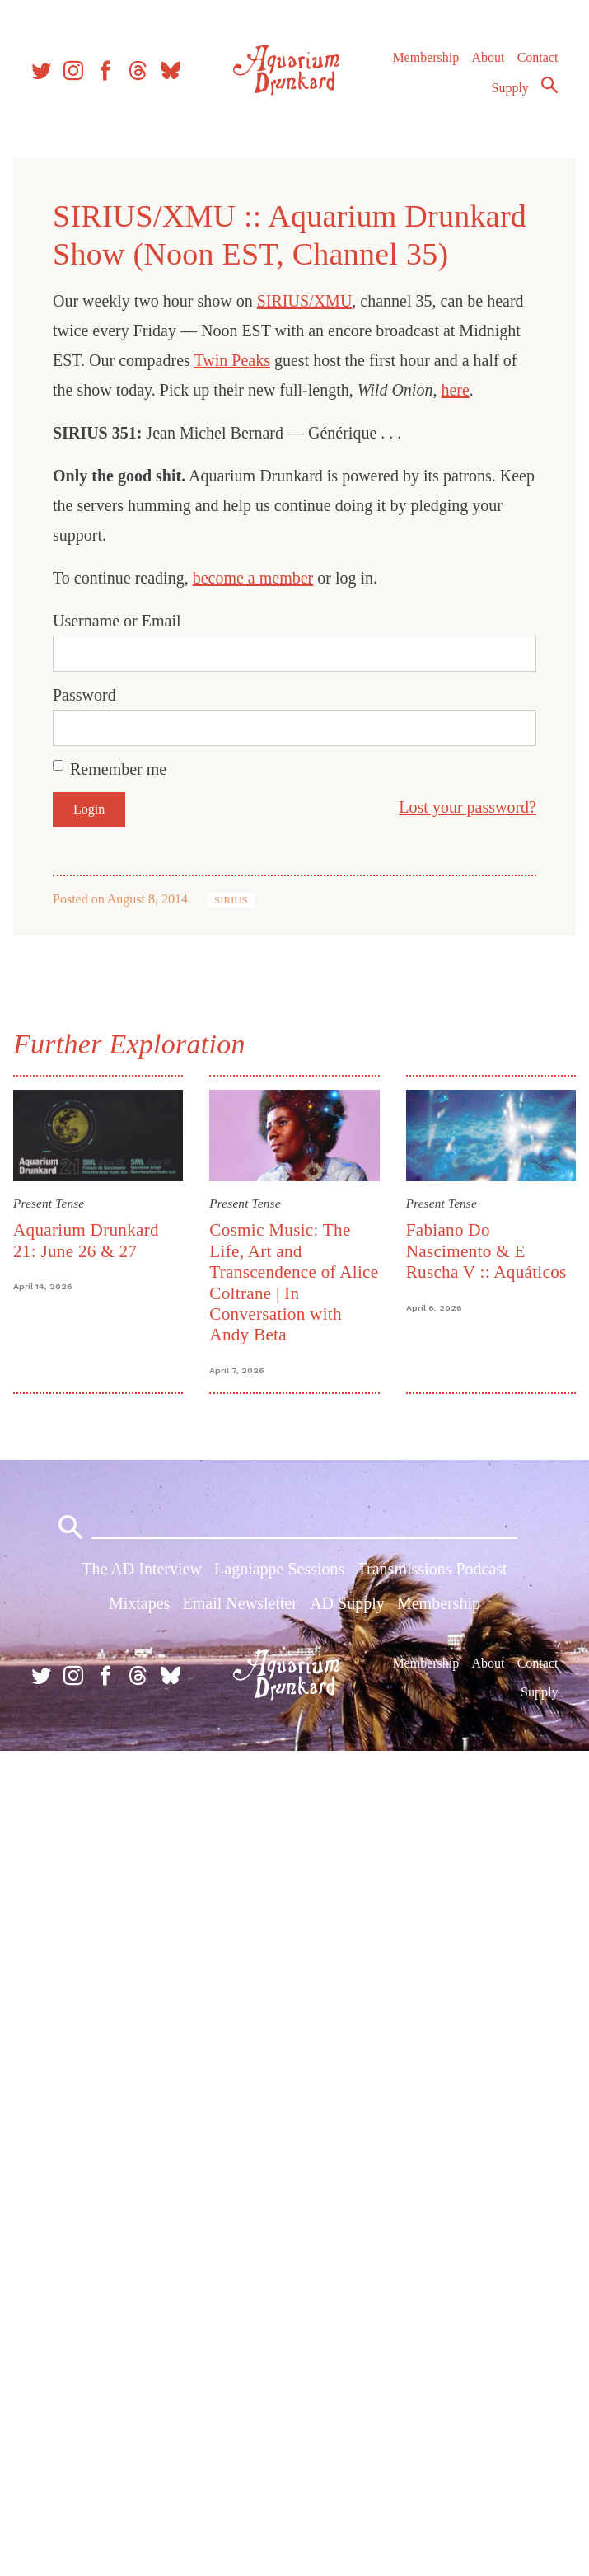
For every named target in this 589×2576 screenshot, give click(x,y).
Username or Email (117, 621)
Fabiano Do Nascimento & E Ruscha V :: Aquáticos (486, 1251)
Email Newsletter (240, 1603)
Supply (510, 88)
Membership (425, 57)
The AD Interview (142, 1569)
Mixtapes (139, 1603)
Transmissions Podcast (432, 1569)
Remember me (118, 769)
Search (549, 85)
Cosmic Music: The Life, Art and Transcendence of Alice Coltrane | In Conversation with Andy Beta (293, 1282)
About (487, 57)
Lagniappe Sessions (279, 1569)
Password (84, 695)
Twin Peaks (231, 360)
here (455, 390)
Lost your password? (467, 807)
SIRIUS (231, 900)
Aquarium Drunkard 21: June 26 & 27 (86, 1240)
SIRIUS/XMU (305, 301)
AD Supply (347, 1603)
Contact (538, 57)
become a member (253, 578)
